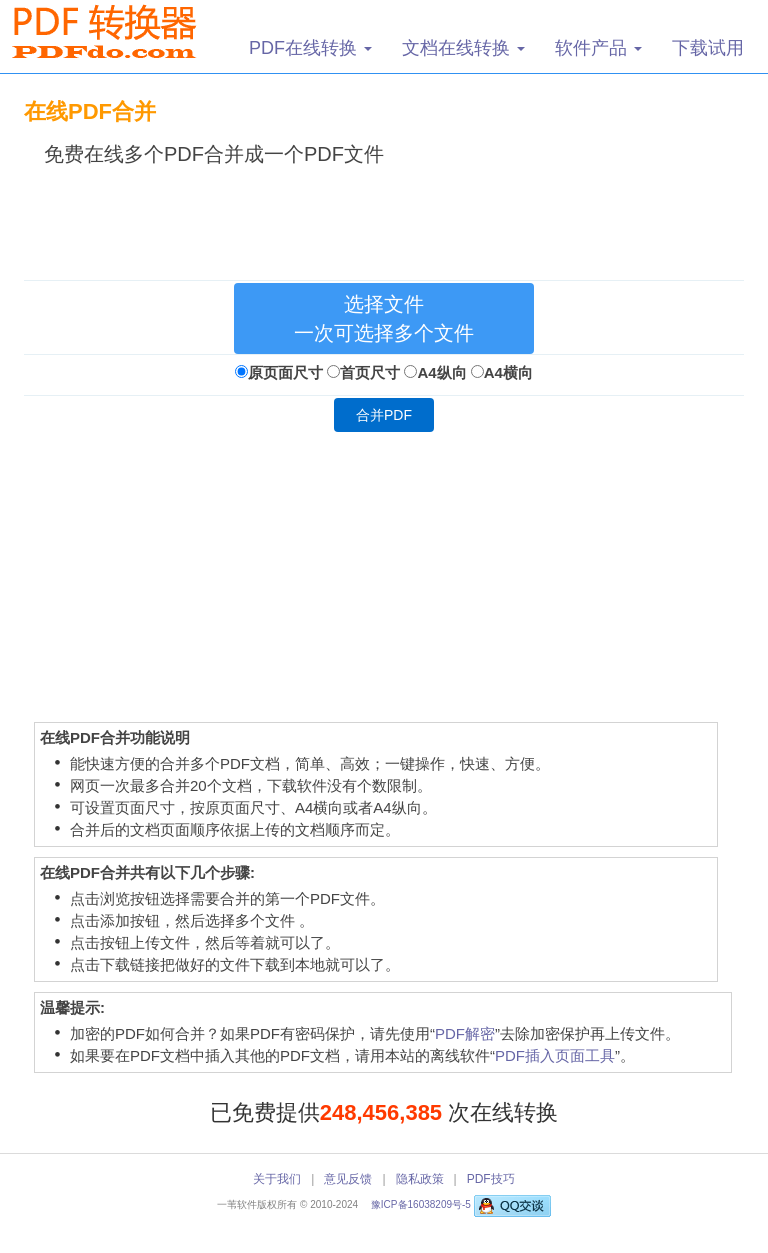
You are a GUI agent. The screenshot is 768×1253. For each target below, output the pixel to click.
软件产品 (598, 48)
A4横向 (508, 372)
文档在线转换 (463, 48)
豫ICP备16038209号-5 (422, 1204)
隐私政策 (420, 1179)
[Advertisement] (388, 219)
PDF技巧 (491, 1179)
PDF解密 (465, 1033)
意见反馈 (348, 1179)
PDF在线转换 (310, 48)
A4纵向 (441, 372)
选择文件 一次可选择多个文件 (384, 318)
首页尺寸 (370, 372)
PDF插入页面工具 (555, 1055)
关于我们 (277, 1179)
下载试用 (708, 48)
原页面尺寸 (285, 372)
